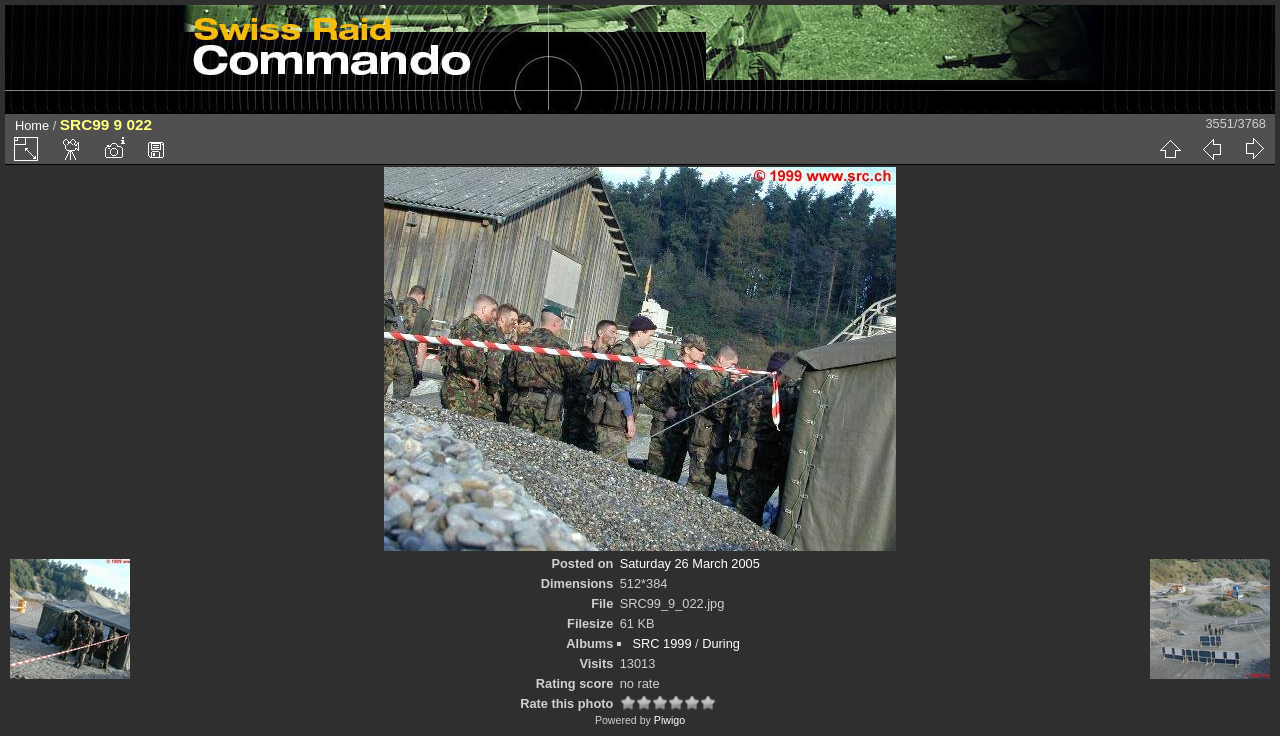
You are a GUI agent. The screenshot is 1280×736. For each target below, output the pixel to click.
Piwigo (669, 720)
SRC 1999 (661, 643)
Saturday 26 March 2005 (690, 563)
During (721, 643)
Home (32, 125)
